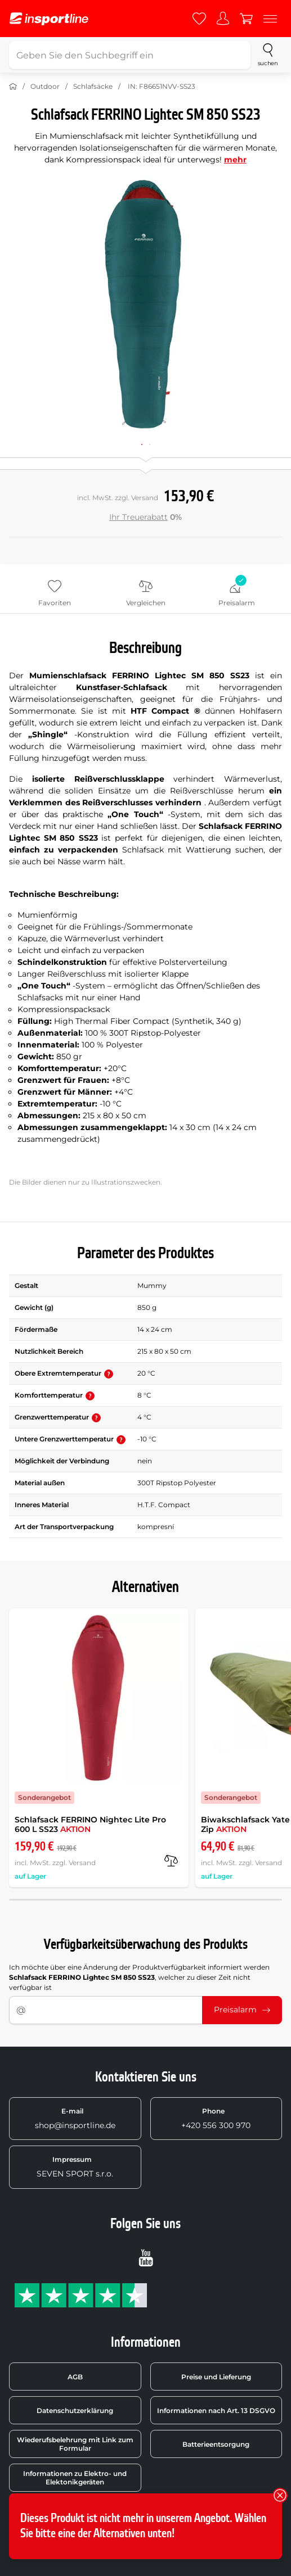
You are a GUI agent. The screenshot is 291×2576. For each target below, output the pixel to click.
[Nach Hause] (13, 86)
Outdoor (45, 86)
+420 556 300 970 (215, 2118)
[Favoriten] (199, 18)
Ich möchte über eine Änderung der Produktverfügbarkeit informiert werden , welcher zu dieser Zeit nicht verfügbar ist (139, 1977)
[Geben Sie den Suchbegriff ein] (129, 55)
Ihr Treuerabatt (138, 517)
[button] (108, 1373)
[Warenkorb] (246, 18)
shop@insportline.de (75, 2118)
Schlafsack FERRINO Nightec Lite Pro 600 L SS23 (90, 1824)
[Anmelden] (223, 18)
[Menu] (270, 18)
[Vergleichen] (171, 1860)
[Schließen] (280, 2495)
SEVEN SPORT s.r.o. (75, 2167)
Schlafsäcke (93, 86)
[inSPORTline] (49, 19)
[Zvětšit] (145, 304)
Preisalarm (242, 2009)
